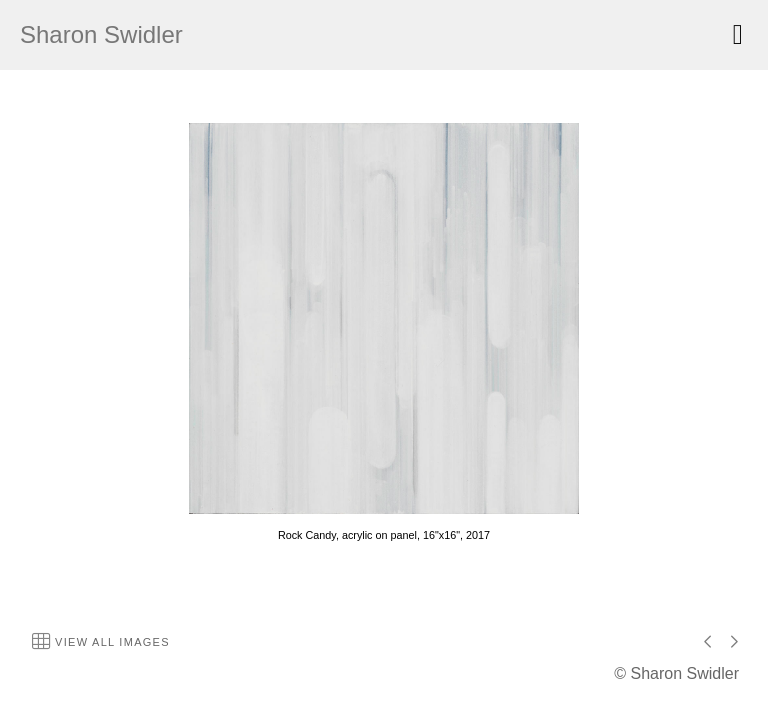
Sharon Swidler (101, 34)
